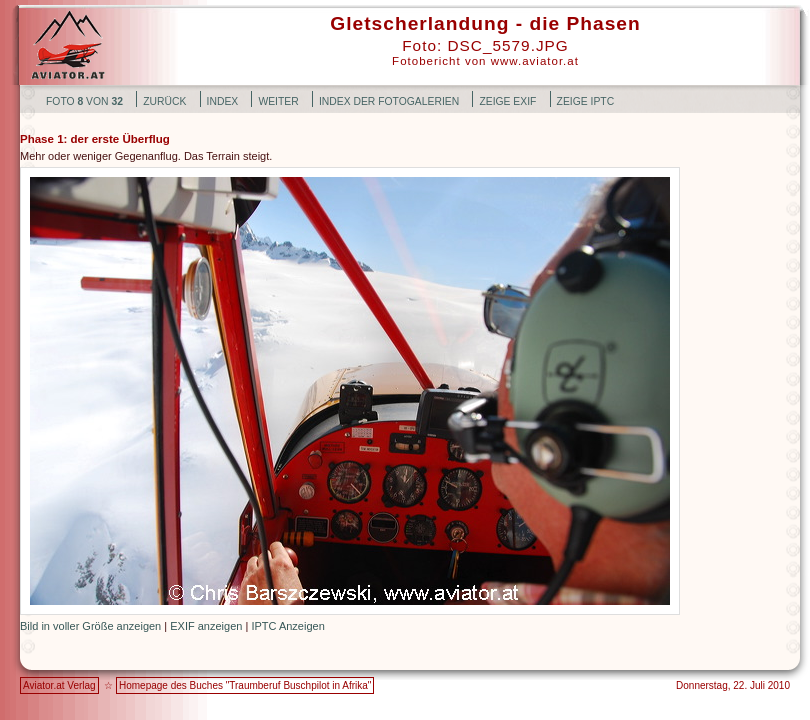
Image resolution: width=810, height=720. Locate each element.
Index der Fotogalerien (389, 101)
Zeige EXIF (507, 101)
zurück (164, 101)
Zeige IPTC (586, 101)
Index (223, 101)
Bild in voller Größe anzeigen (90, 626)
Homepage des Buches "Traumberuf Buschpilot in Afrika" (245, 685)
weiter (278, 101)
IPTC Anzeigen (287, 626)
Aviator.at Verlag (59, 685)
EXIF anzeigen (206, 626)
